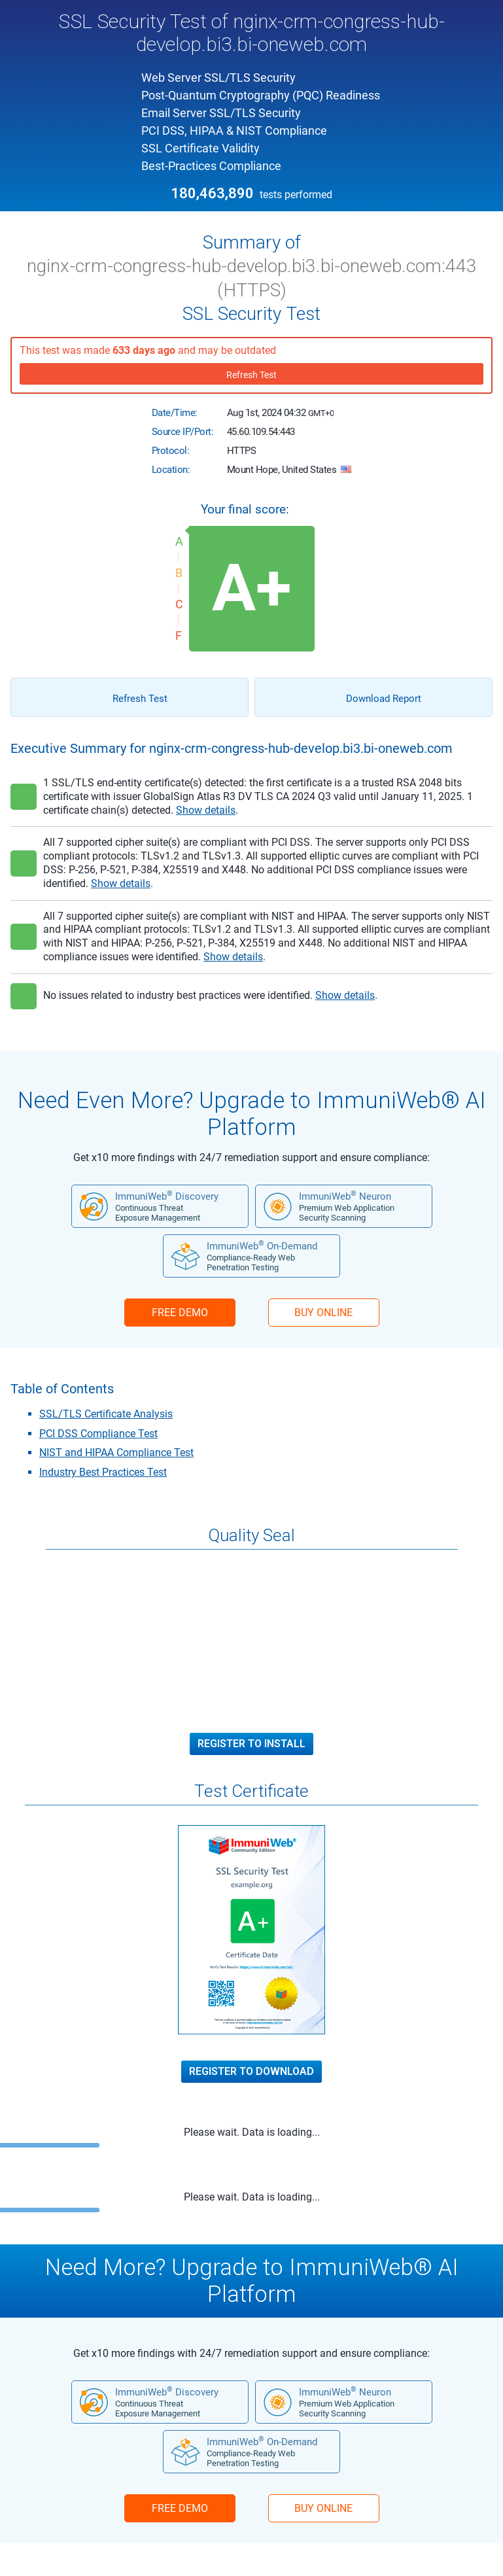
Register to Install (251, 1744)
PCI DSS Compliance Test (98, 1433)
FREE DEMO (180, 1312)
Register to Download (251, 2071)
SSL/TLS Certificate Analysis (106, 1414)
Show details (205, 810)
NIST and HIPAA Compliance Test (116, 1452)
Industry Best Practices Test (103, 1472)
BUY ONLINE (323, 1312)
